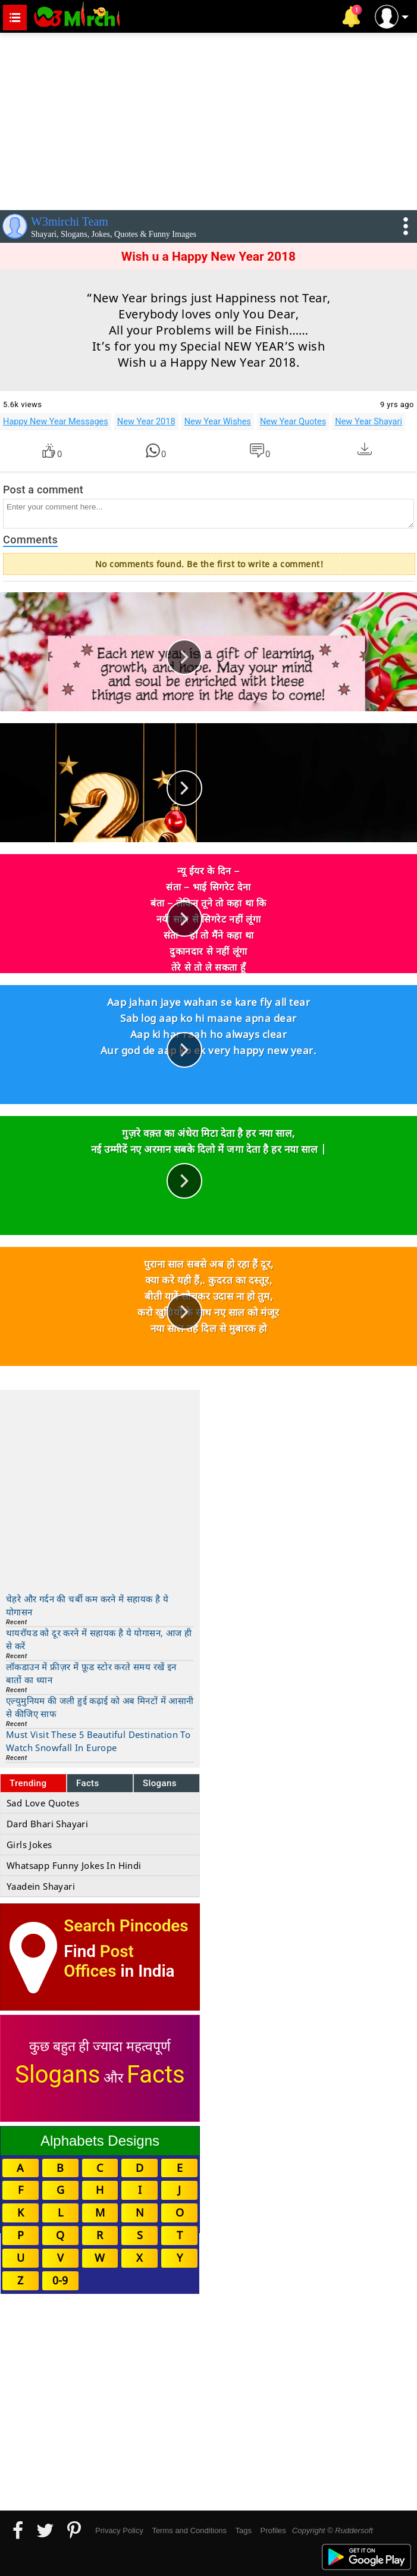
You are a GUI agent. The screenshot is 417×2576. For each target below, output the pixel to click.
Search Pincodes (126, 1926)
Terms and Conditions (189, 2530)
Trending (28, 1783)
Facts (87, 1783)
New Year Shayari (368, 421)
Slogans (160, 1783)
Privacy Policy (119, 2530)
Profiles (273, 2530)
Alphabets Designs (99, 2141)
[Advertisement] (208, 119)
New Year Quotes (293, 421)
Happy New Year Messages (55, 421)
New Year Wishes (217, 421)
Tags (244, 2530)
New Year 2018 (146, 421)
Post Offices (99, 1961)
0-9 (60, 2280)
